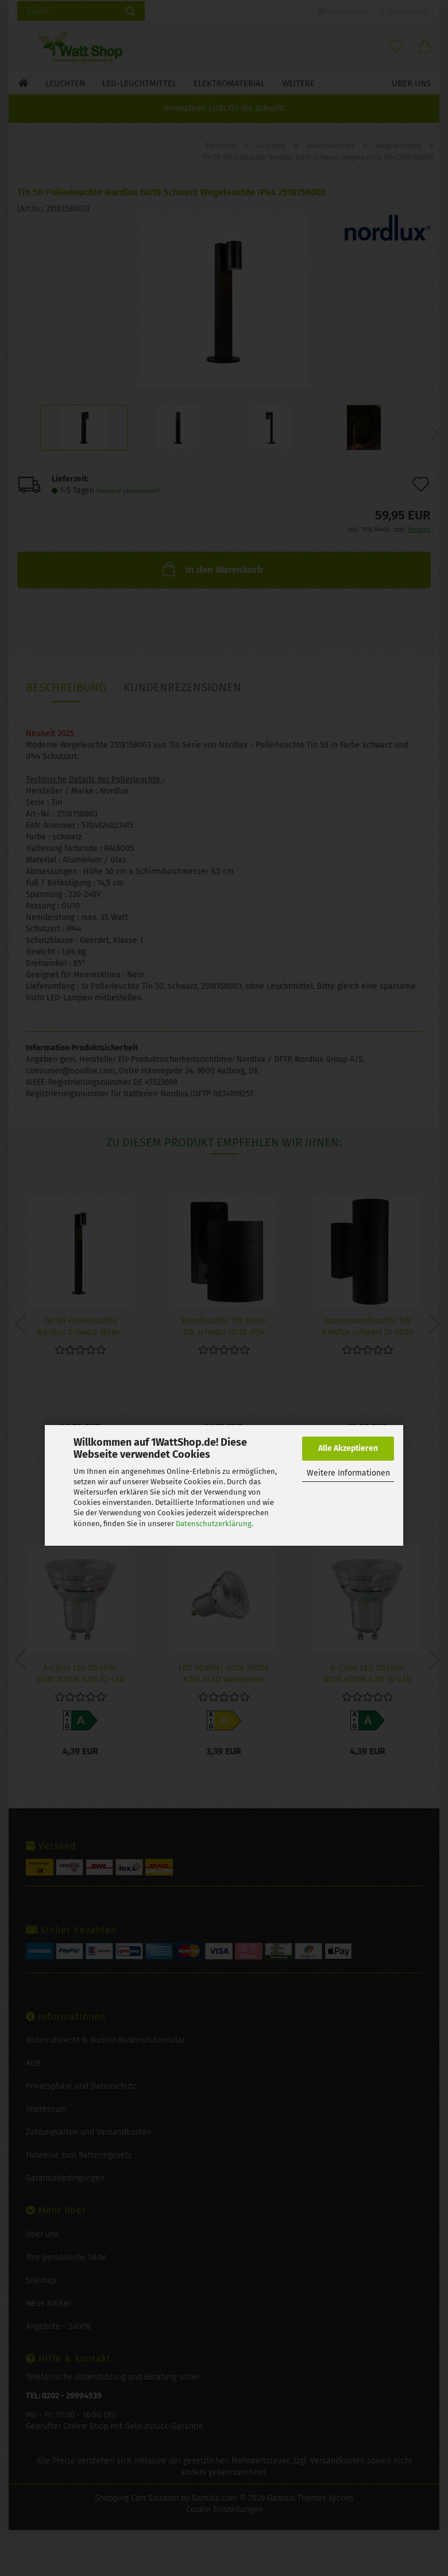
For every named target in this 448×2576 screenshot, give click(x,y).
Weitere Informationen (348, 1473)
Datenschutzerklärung (214, 1523)
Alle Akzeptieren (348, 1448)
